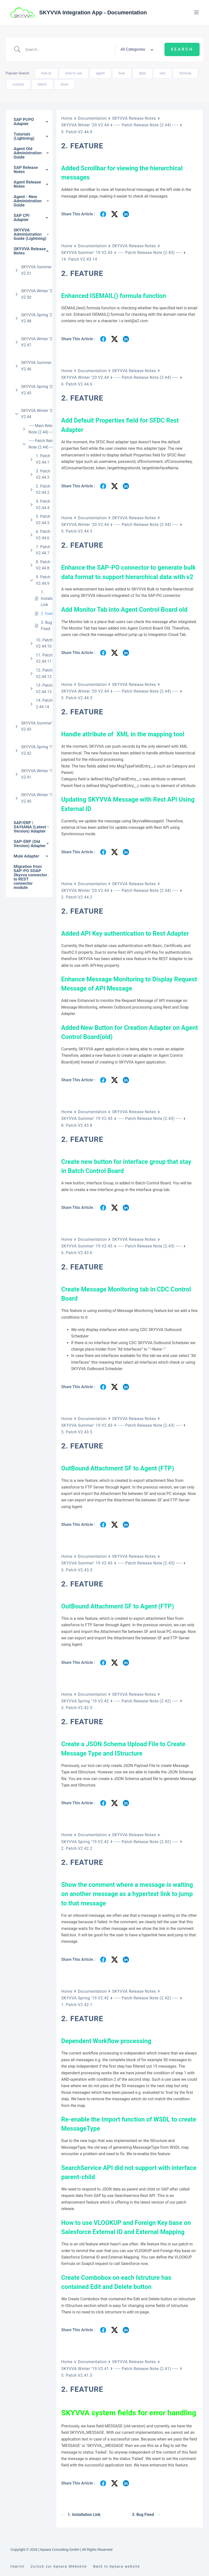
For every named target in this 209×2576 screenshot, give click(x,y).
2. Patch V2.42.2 (77, 1848)
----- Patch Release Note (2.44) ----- (44, 444)
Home (66, 118)
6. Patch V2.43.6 (77, 1252)
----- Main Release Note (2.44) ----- (43, 428)
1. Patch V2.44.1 (43, 459)
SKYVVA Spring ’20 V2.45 (37, 389)
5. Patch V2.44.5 (43, 519)
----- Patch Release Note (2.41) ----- (146, 2368)
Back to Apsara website (116, 2566)
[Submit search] (181, 49)
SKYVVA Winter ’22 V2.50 (37, 294)
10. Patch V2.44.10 (44, 643)
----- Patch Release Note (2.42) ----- (146, 1701)
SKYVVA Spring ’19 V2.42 (37, 750)
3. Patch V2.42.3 (77, 1707)
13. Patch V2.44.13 (44, 688)
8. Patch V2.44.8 (43, 565)
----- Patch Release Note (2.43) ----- (150, 252)
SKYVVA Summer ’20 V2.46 (39, 365)
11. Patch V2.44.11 (44, 658)
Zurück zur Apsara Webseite (59, 2566)
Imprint (17, 2566)
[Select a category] (136, 49)
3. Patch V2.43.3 (77, 1570)
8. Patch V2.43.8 (77, 1125)
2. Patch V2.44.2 (43, 489)
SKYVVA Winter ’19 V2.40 (37, 798)
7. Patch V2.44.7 (43, 550)
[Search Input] (68, 49)
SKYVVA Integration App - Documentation (93, 12)
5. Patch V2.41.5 (77, 2375)
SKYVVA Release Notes (134, 118)
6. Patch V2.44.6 (43, 534)
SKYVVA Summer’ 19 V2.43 (39, 726)
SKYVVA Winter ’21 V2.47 (37, 342)
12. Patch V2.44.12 (44, 673)
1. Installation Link (50, 598)
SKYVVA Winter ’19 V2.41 (37, 774)
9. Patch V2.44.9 (43, 580)
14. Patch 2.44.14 (44, 703)
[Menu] (196, 12)
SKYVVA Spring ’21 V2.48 (37, 318)
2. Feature (49, 613)
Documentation (92, 118)
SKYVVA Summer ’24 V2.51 (39, 270)
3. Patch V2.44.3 (43, 474)
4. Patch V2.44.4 (43, 504)
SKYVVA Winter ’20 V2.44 (37, 413)
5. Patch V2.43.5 (77, 1432)
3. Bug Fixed (46, 625)
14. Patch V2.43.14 (79, 259)
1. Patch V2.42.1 (77, 2004)
